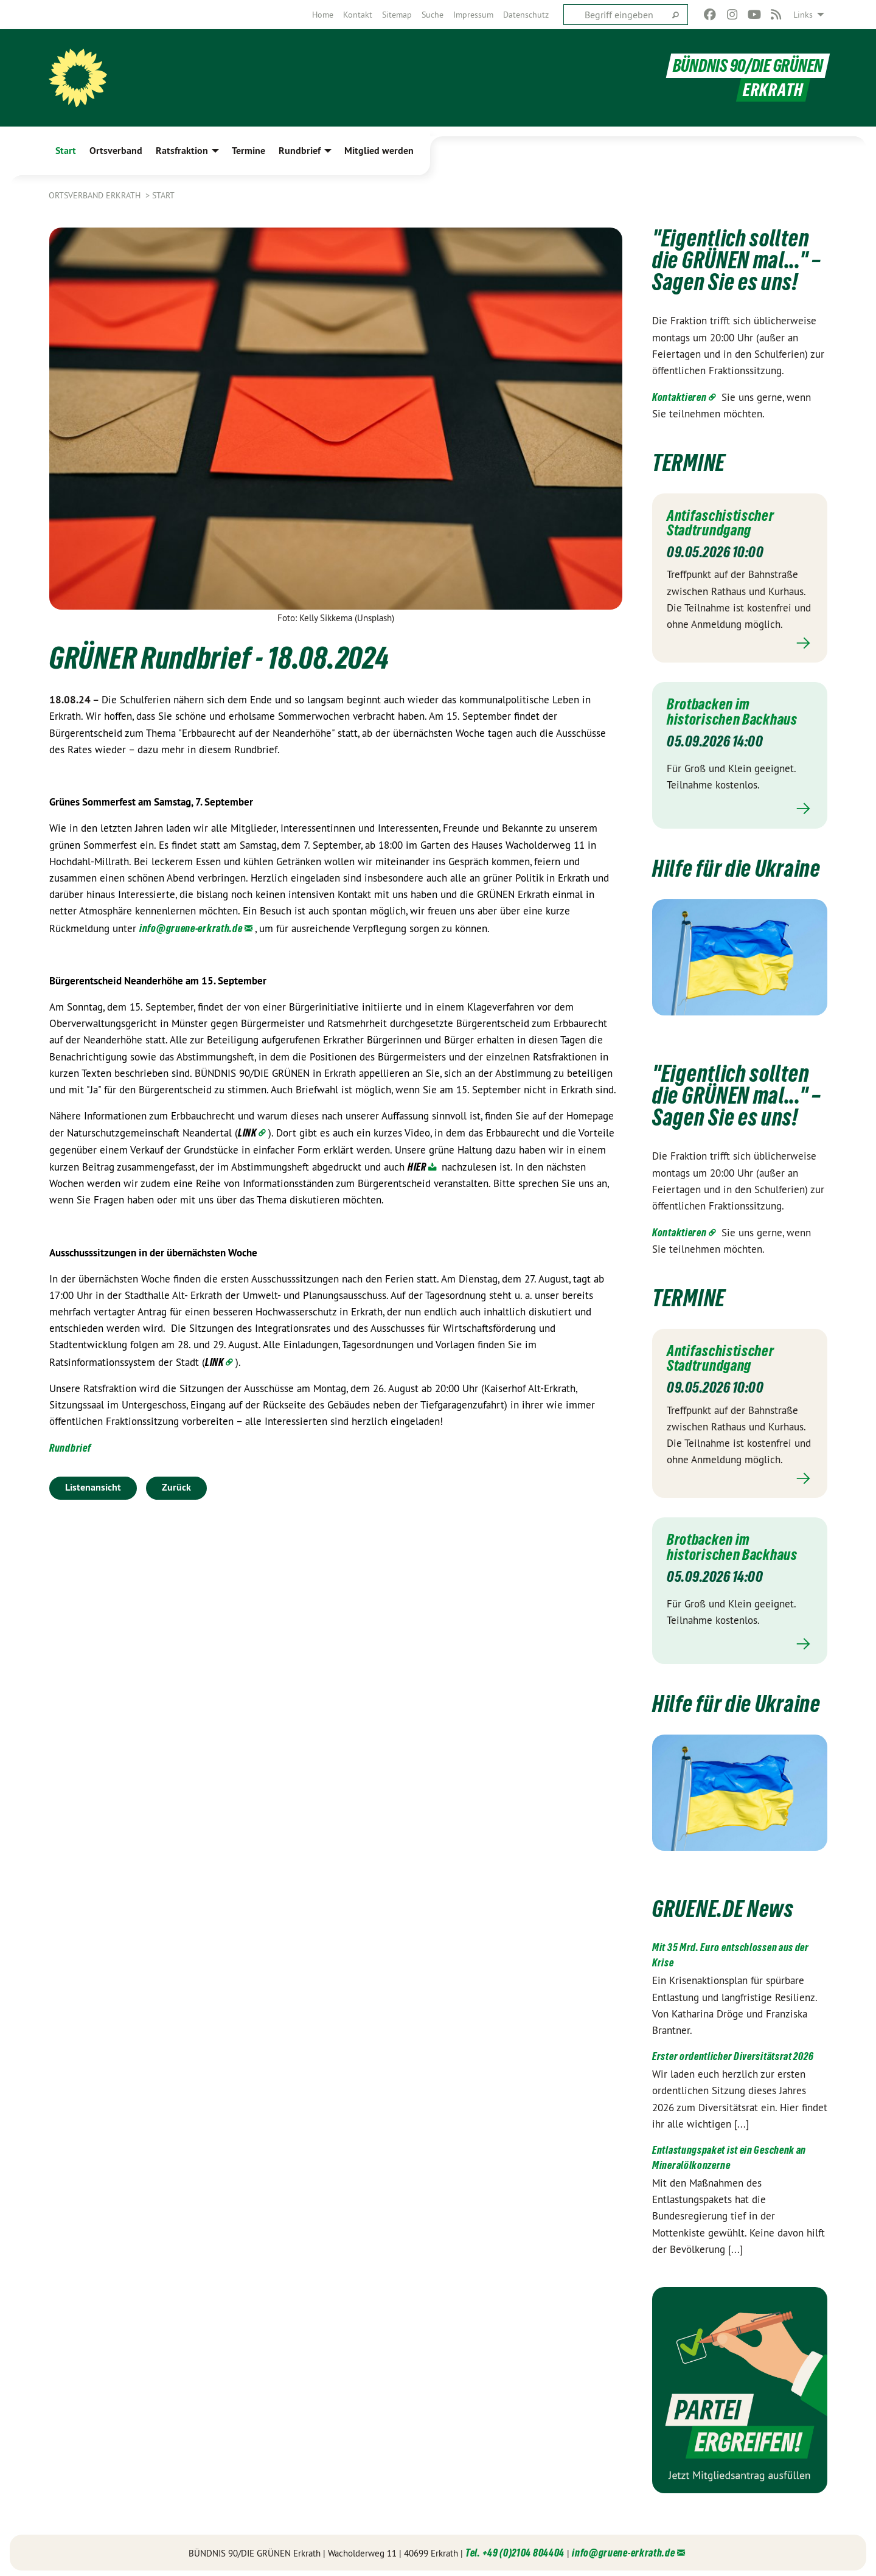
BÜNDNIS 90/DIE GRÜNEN (748, 66)
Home (322, 14)
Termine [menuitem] (248, 150)
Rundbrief (70, 1447)
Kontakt (357, 14)
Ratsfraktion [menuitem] (182, 150)
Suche (432, 14)
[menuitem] (322, 14)
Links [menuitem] (803, 14)
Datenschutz (526, 14)
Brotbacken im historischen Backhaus (732, 710)
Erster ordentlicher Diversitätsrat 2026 (732, 2051)
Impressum (473, 14)
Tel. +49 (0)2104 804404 (515, 2548)
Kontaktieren (679, 397)
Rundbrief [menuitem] (300, 150)
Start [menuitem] (65, 150)
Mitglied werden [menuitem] (379, 150)
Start (163, 195)
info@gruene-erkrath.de (190, 928)
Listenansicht (93, 1487)
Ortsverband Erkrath (96, 195)
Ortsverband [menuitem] (115, 150)
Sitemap (397, 14)
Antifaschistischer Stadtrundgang (720, 522)
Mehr (740, 641)
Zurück (176, 1487)
